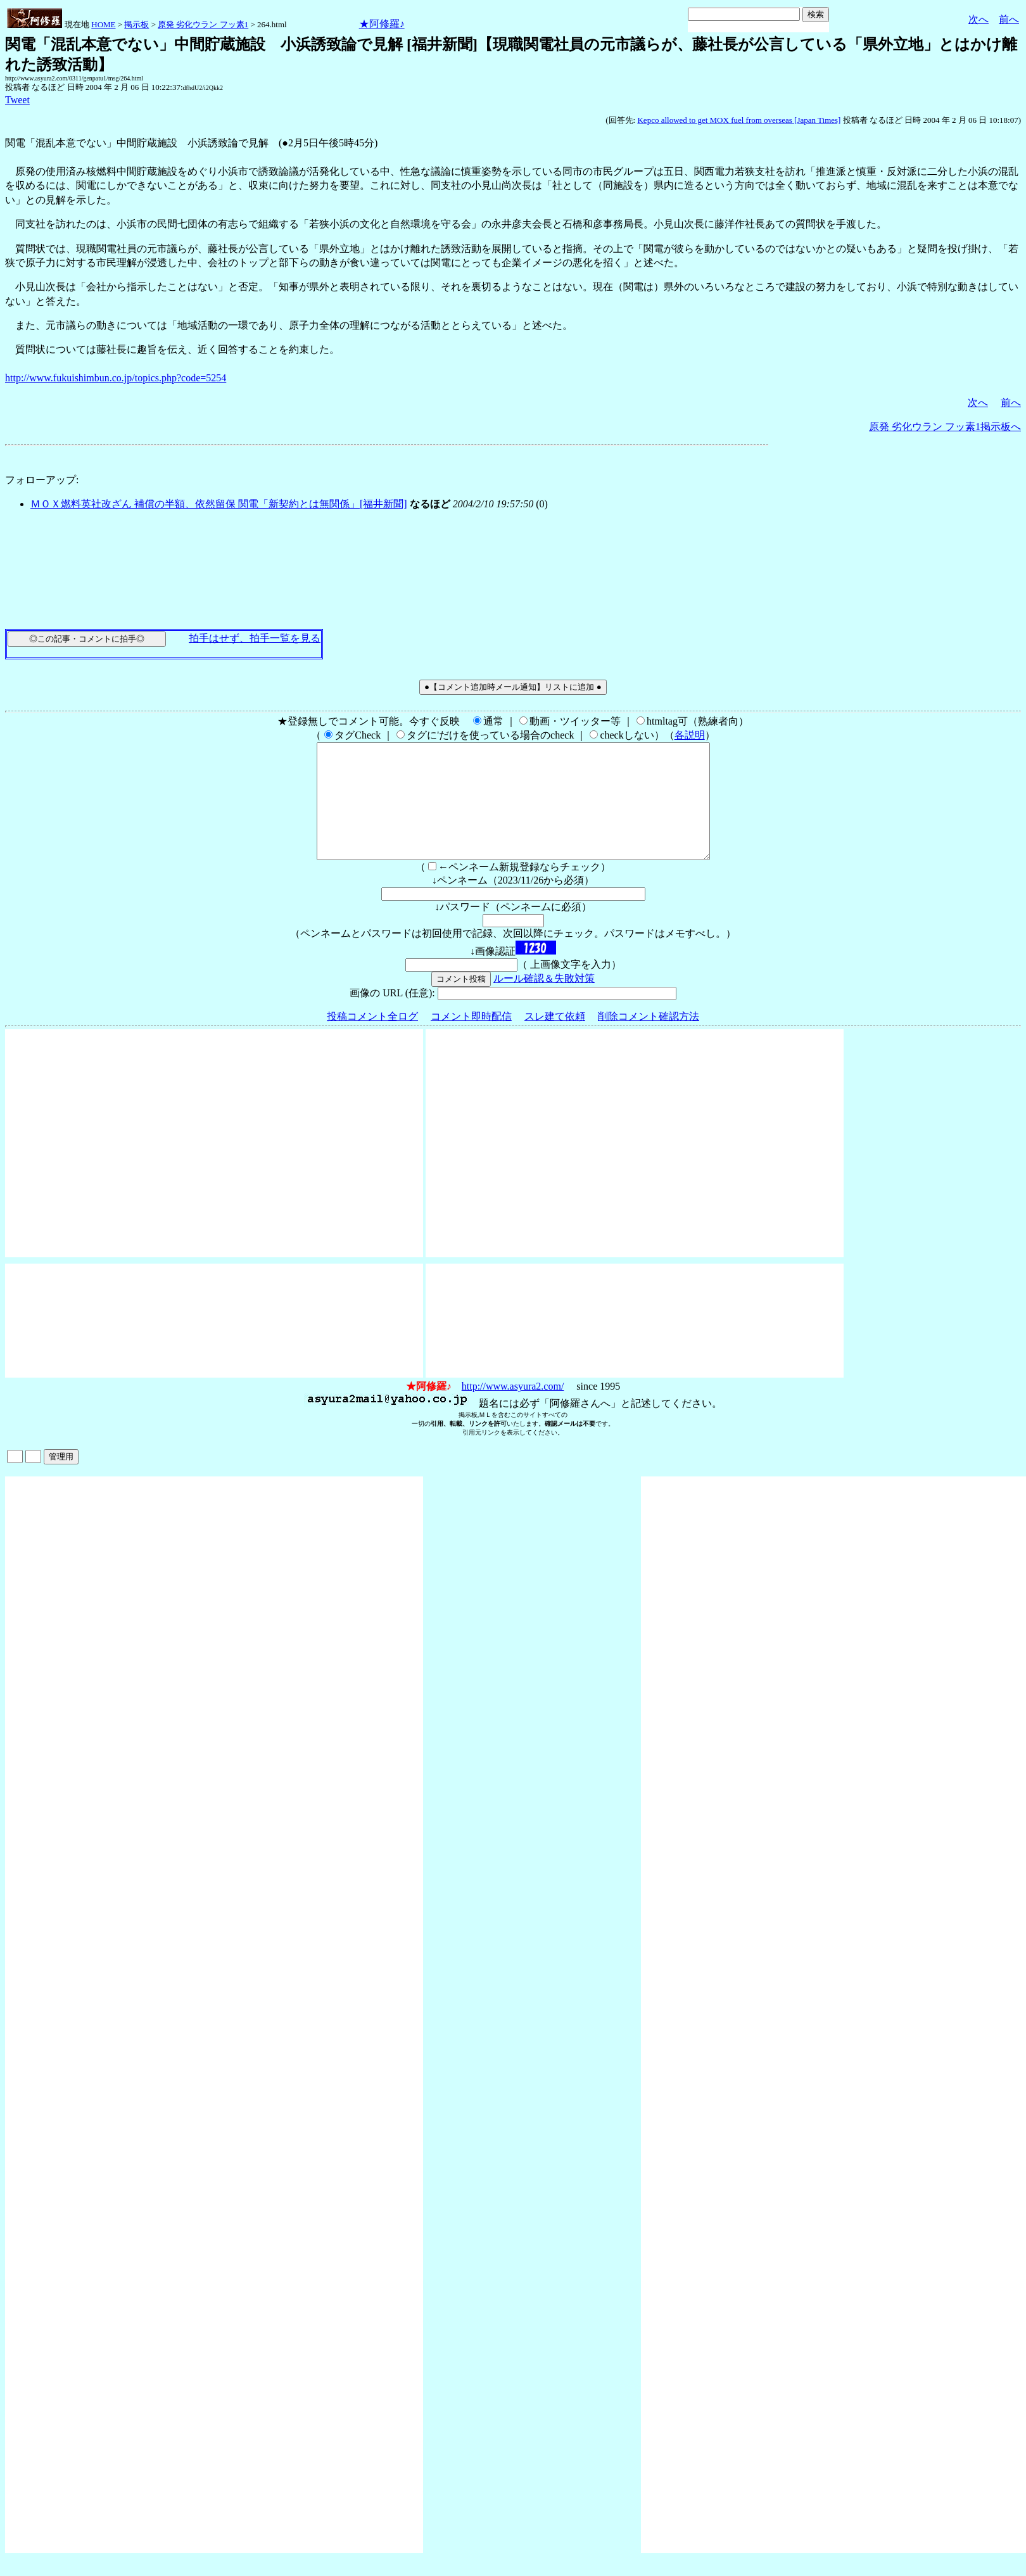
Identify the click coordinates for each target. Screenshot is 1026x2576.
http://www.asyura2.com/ (513, 1409)
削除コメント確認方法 (648, 1039)
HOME (103, 24)
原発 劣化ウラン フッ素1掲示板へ (945, 426)
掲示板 (136, 24)
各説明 (689, 735)
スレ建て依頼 (554, 1039)
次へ (978, 19)
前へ (1009, 19)
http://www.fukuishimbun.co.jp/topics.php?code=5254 (115, 377)
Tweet (17, 99)
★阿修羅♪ (382, 23)
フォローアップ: (42, 479)
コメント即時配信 (471, 1039)
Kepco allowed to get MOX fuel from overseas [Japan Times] (738, 120)
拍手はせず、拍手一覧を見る (254, 638)
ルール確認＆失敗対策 (544, 1001)
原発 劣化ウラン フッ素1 (203, 24)
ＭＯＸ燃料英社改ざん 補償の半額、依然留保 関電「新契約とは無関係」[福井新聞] (218, 503)
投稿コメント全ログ (372, 1039)
